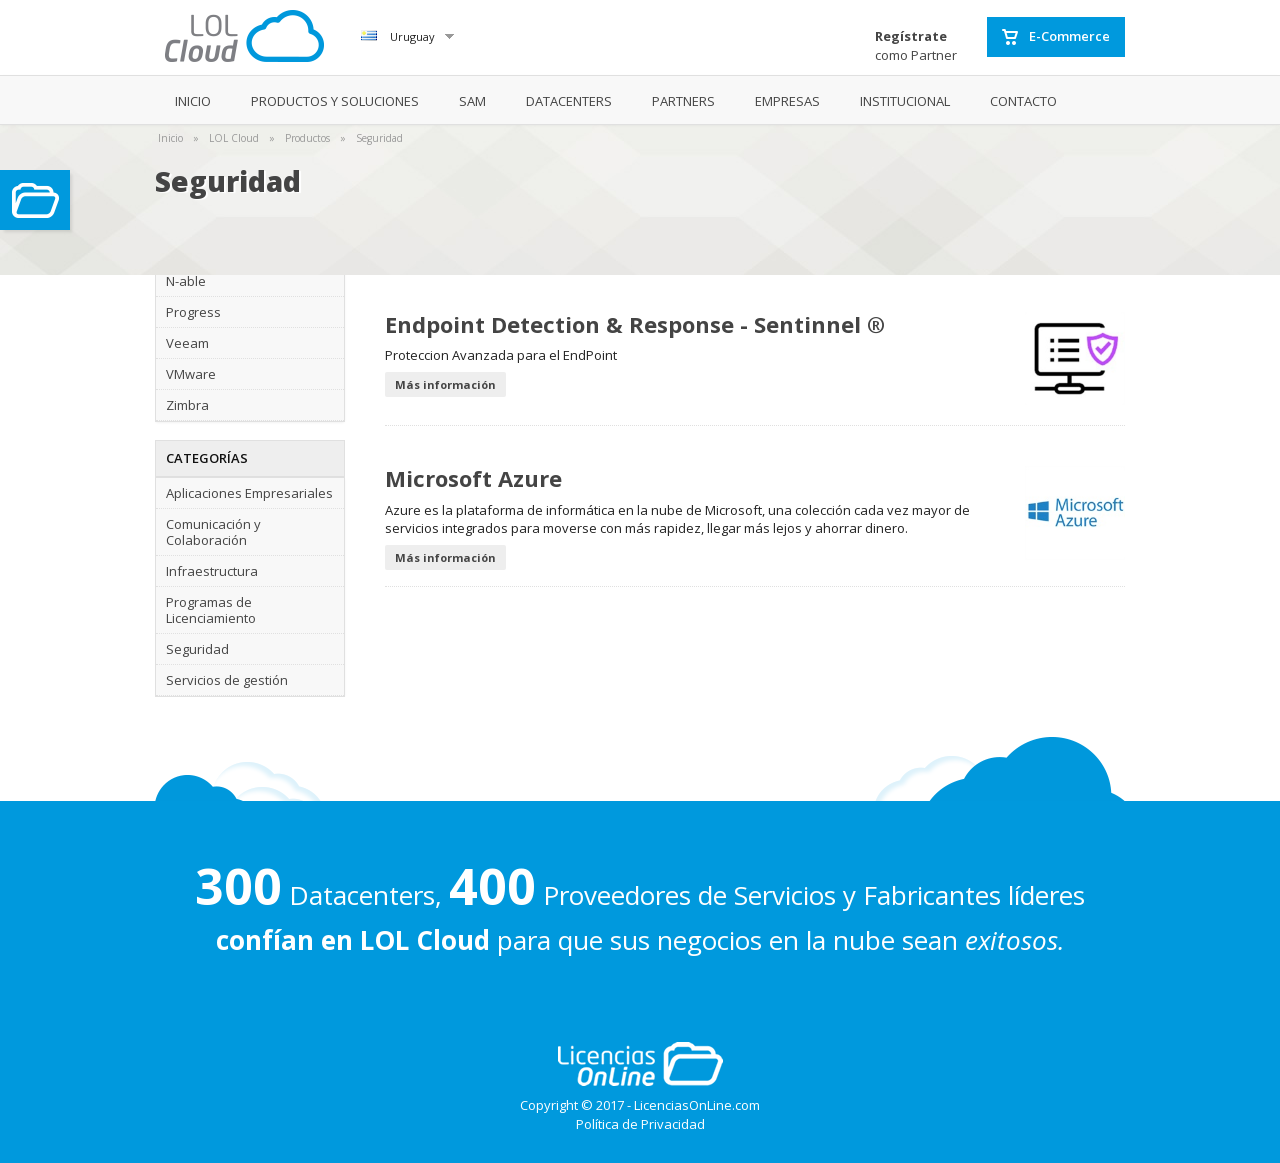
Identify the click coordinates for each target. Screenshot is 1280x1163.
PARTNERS (683, 101)
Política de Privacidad (640, 1124)
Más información (445, 384)
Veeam (187, 343)
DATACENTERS (569, 101)
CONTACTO (1023, 101)
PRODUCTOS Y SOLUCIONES (335, 101)
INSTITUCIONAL (905, 101)
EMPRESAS (787, 101)
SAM (472, 101)
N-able (186, 281)
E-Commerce (1056, 37)
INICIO (193, 101)
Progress (193, 312)
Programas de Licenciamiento (211, 610)
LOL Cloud (234, 138)
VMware (191, 374)
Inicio (170, 138)
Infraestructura (212, 571)
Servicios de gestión (227, 680)
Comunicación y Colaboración (213, 532)
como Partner (916, 45)
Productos (307, 138)
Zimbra (187, 405)
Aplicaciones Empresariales (249, 493)
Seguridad (379, 138)
